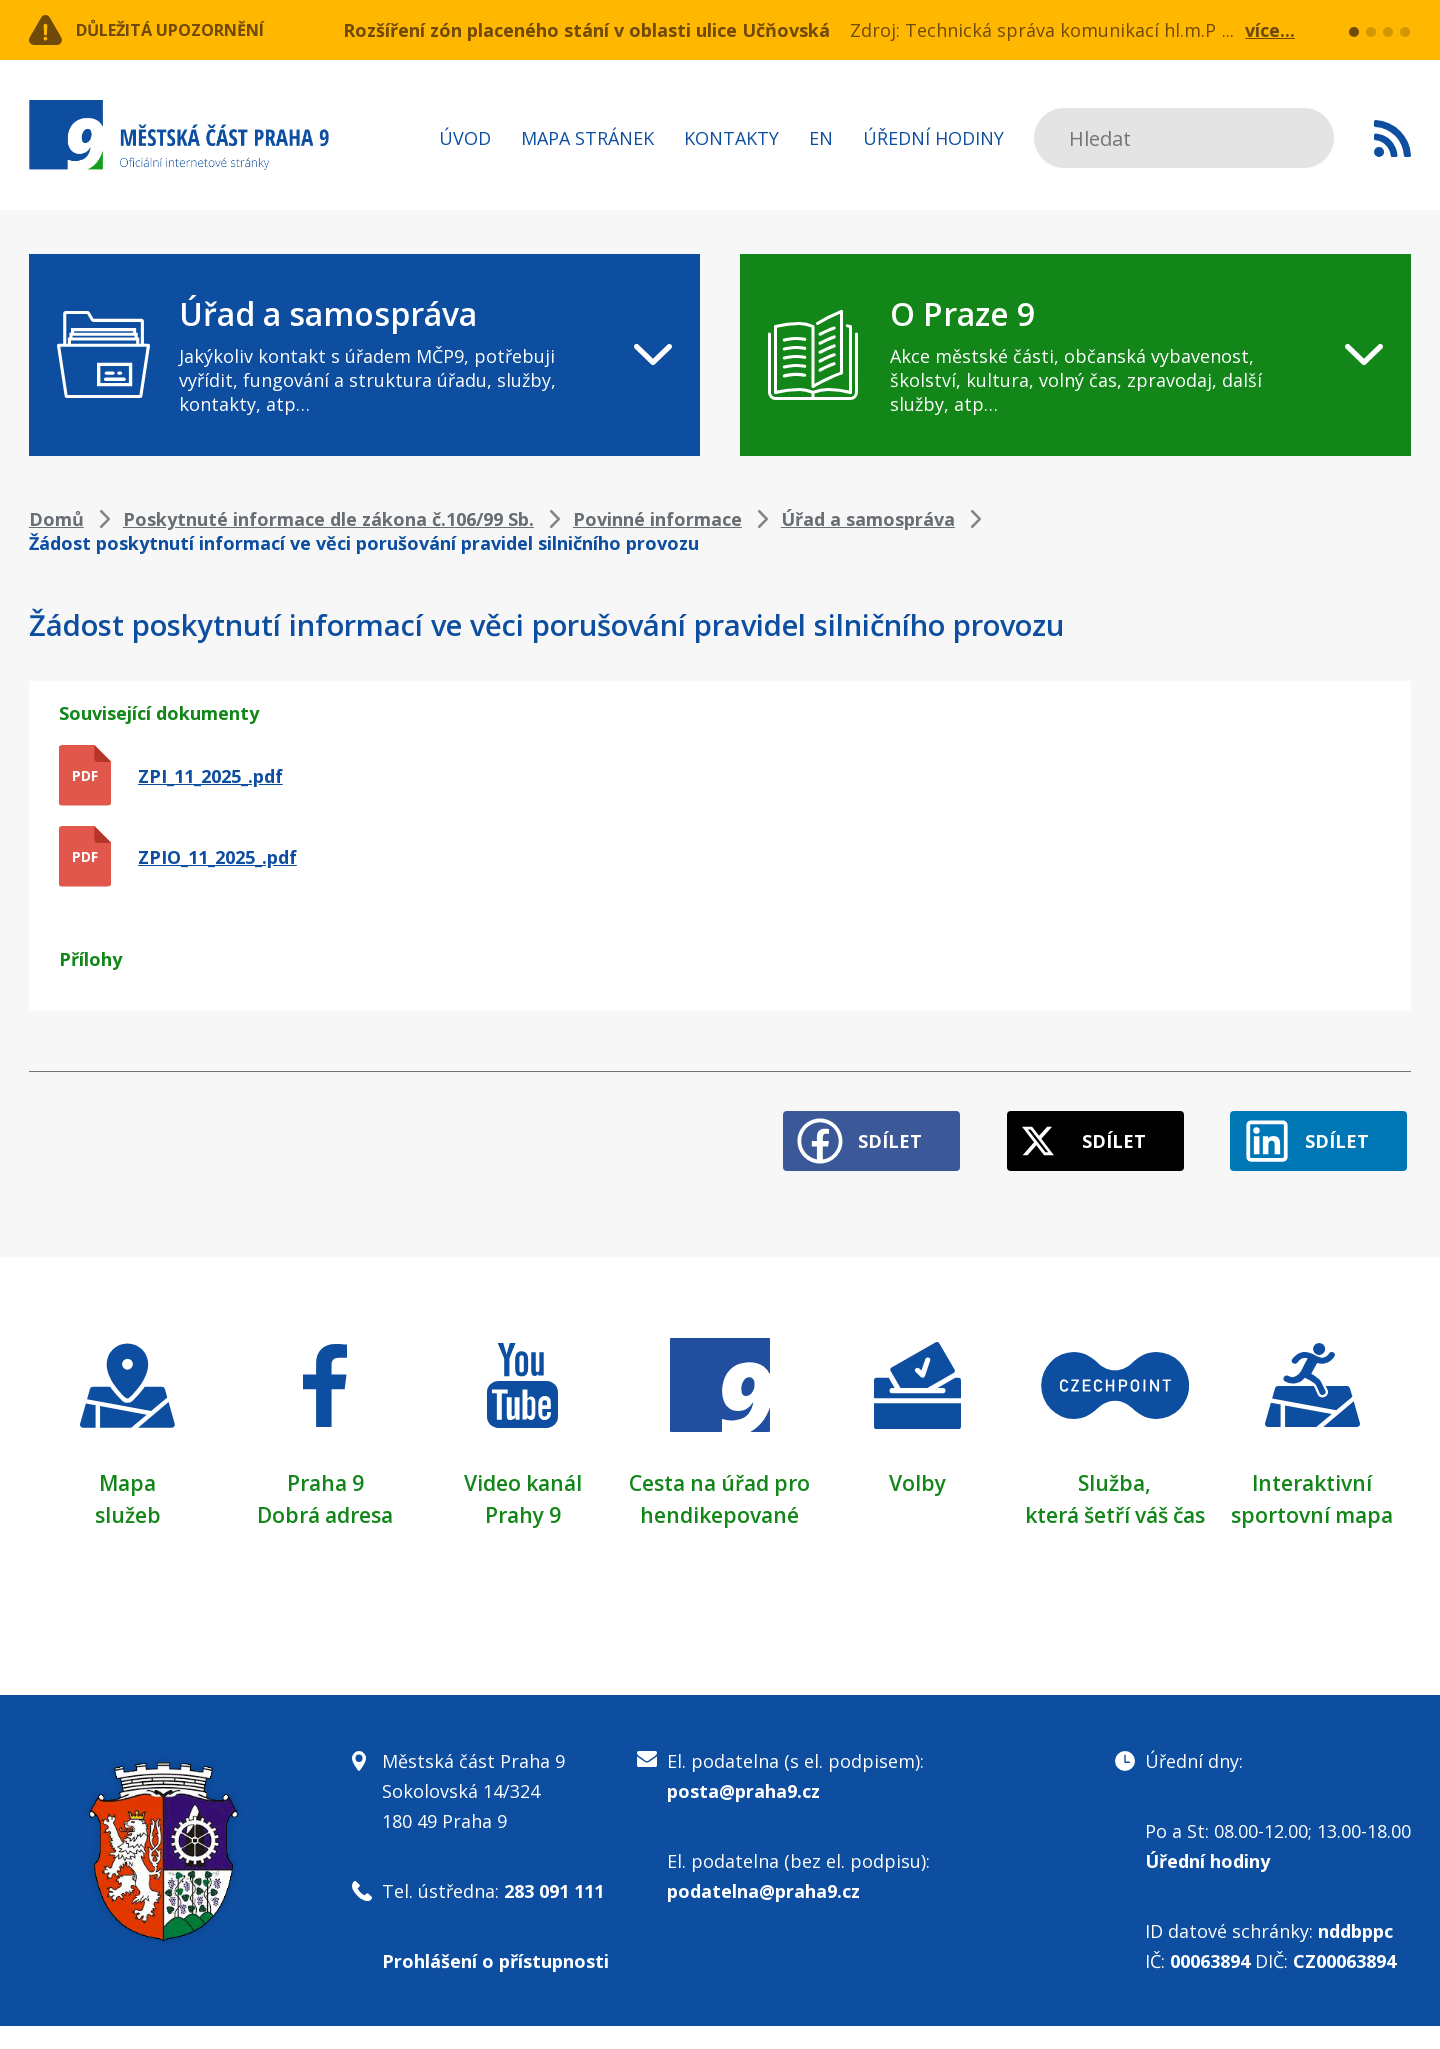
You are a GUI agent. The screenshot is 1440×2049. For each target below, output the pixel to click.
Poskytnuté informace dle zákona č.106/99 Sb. (328, 519)
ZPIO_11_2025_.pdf (217, 857)
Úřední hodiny (933, 138)
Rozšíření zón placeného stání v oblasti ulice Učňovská (586, 30)
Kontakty (731, 138)
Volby (917, 1473)
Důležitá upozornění (191, 30)
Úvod (465, 138)
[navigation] (364, 355)
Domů (56, 519)
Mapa (128, 1473)
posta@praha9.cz (743, 1814)
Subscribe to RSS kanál (1392, 138)
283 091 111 (554, 1914)
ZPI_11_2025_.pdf (210, 776)
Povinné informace (657, 519)
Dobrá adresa (325, 1505)
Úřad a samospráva (868, 519)
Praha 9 (325, 1473)
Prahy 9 (523, 1505)
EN (821, 138)
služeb (127, 1505)
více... (1270, 30)
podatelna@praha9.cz (763, 1914)
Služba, (1115, 1473)
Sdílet (859, 1132)
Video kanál (522, 1473)
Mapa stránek (587, 138)
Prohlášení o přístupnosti (495, 1984)
